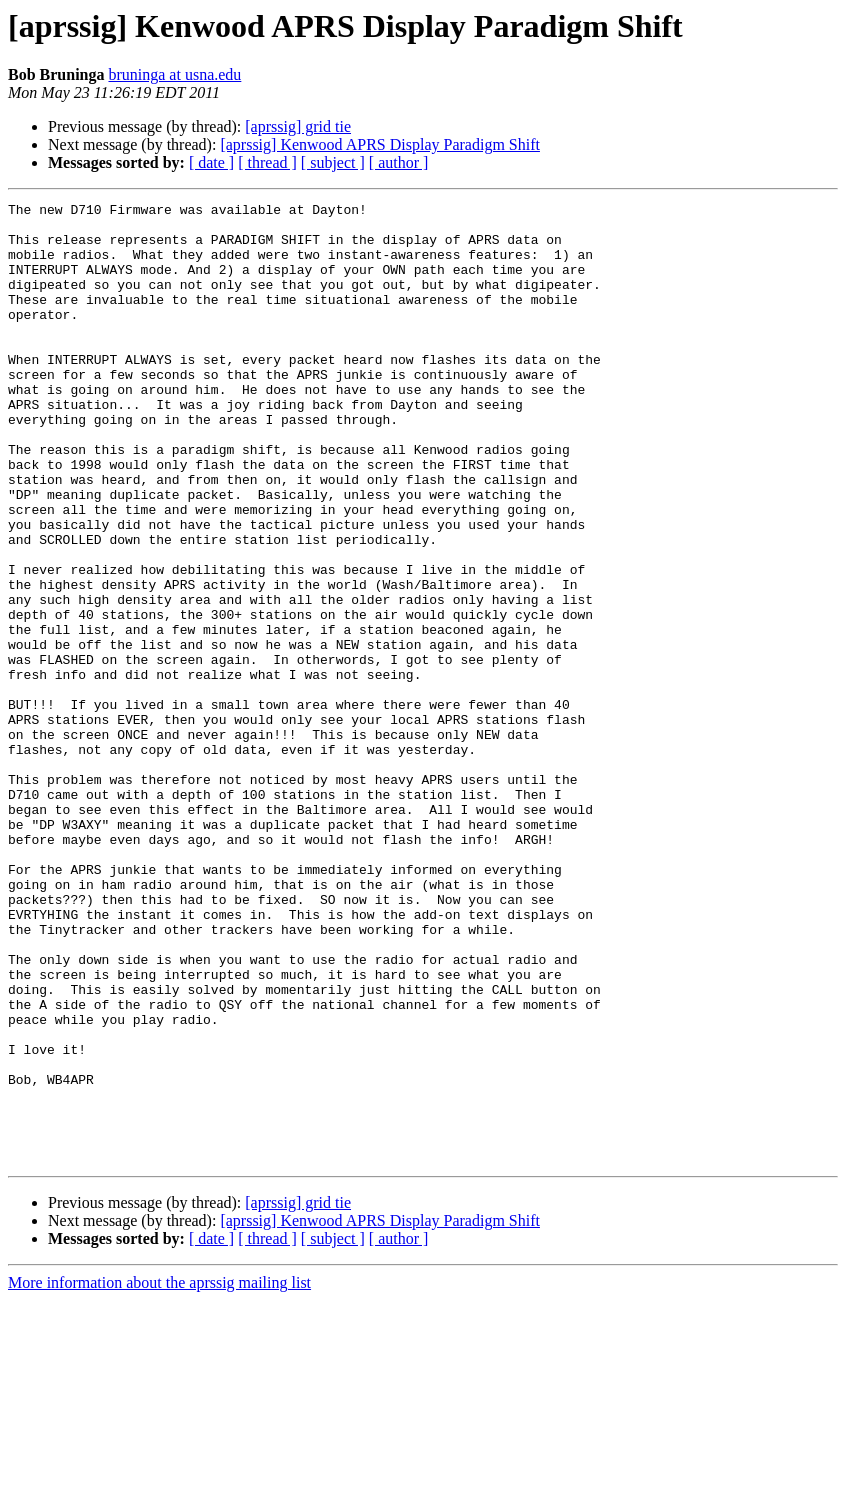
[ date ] (211, 162)
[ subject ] (333, 162)
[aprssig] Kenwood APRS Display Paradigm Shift (380, 144)
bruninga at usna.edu (174, 74)
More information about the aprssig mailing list (159, 1474)
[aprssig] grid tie (298, 126)
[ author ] (399, 162)
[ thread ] (267, 162)
